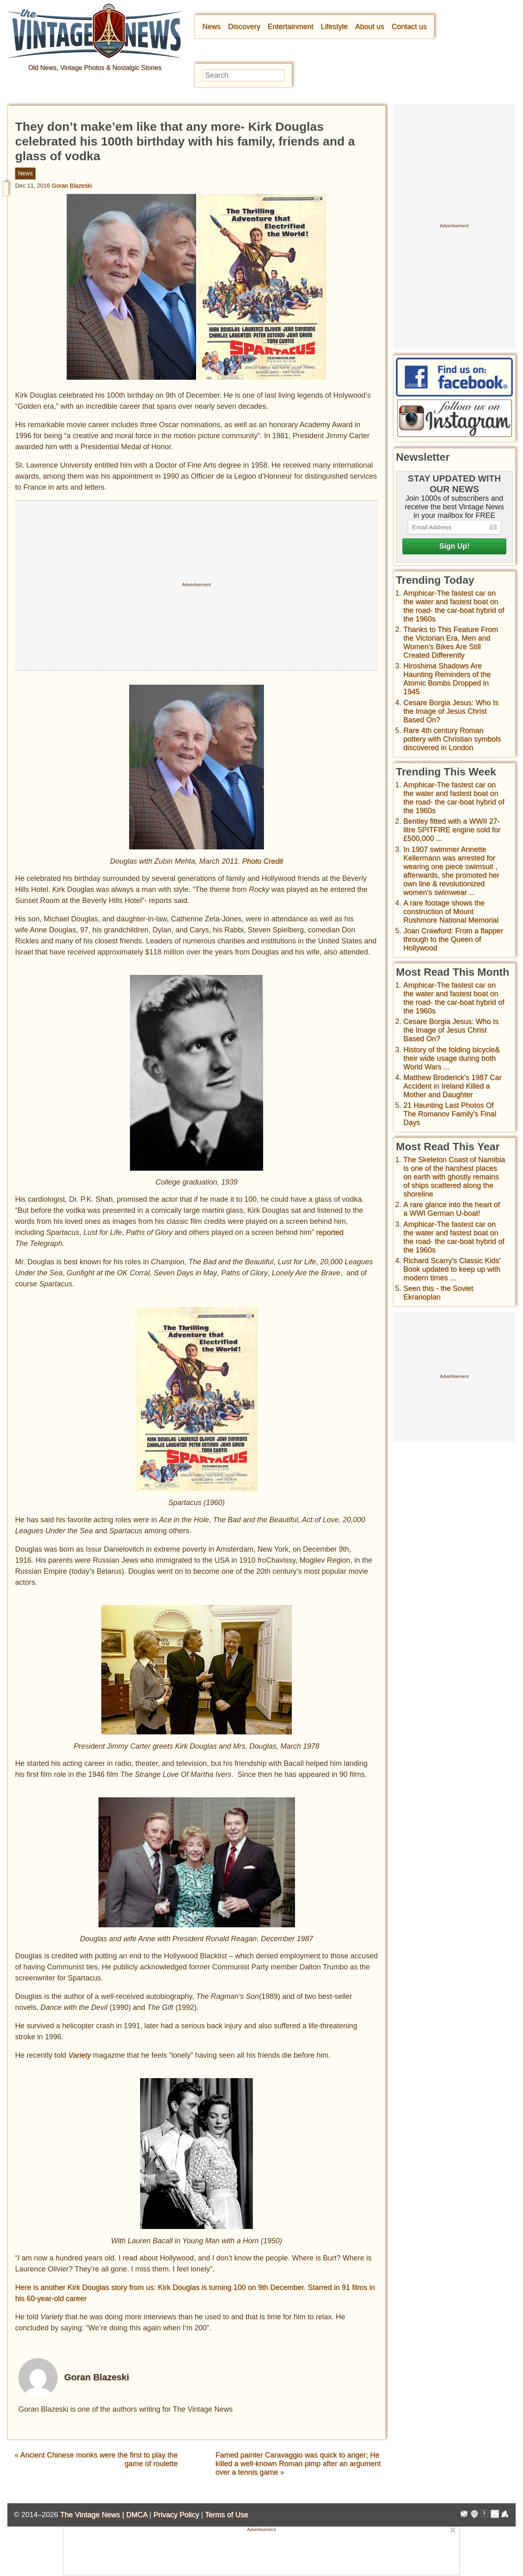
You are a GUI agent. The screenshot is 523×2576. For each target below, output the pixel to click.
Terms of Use (226, 2515)
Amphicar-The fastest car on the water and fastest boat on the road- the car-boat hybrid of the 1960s (453, 606)
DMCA (136, 2515)
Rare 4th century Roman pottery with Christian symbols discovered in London (452, 739)
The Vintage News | (93, 2515)
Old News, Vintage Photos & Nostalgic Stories (94, 67)
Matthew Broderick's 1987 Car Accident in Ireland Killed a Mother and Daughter (452, 1086)
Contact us (409, 26)
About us (369, 26)
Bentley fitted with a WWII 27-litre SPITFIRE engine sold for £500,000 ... (452, 829)
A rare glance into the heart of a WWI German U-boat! (451, 1209)
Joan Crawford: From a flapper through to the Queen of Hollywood (453, 939)
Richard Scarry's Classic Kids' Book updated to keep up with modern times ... (452, 1269)
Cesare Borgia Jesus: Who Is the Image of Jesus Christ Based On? (450, 711)
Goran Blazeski (72, 185)
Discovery (244, 26)
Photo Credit (262, 861)
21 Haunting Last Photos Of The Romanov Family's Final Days (449, 1114)
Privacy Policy (176, 2515)
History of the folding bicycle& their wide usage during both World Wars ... (451, 1058)
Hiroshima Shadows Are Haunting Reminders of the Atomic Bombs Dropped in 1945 (447, 679)
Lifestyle (334, 26)
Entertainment (290, 26)
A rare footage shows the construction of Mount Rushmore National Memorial (450, 911)
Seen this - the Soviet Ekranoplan (438, 1292)
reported (330, 1232)
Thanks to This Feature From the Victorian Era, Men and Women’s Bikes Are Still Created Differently (450, 642)
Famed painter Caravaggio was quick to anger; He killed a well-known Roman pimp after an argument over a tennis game (297, 2463)
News (211, 26)
